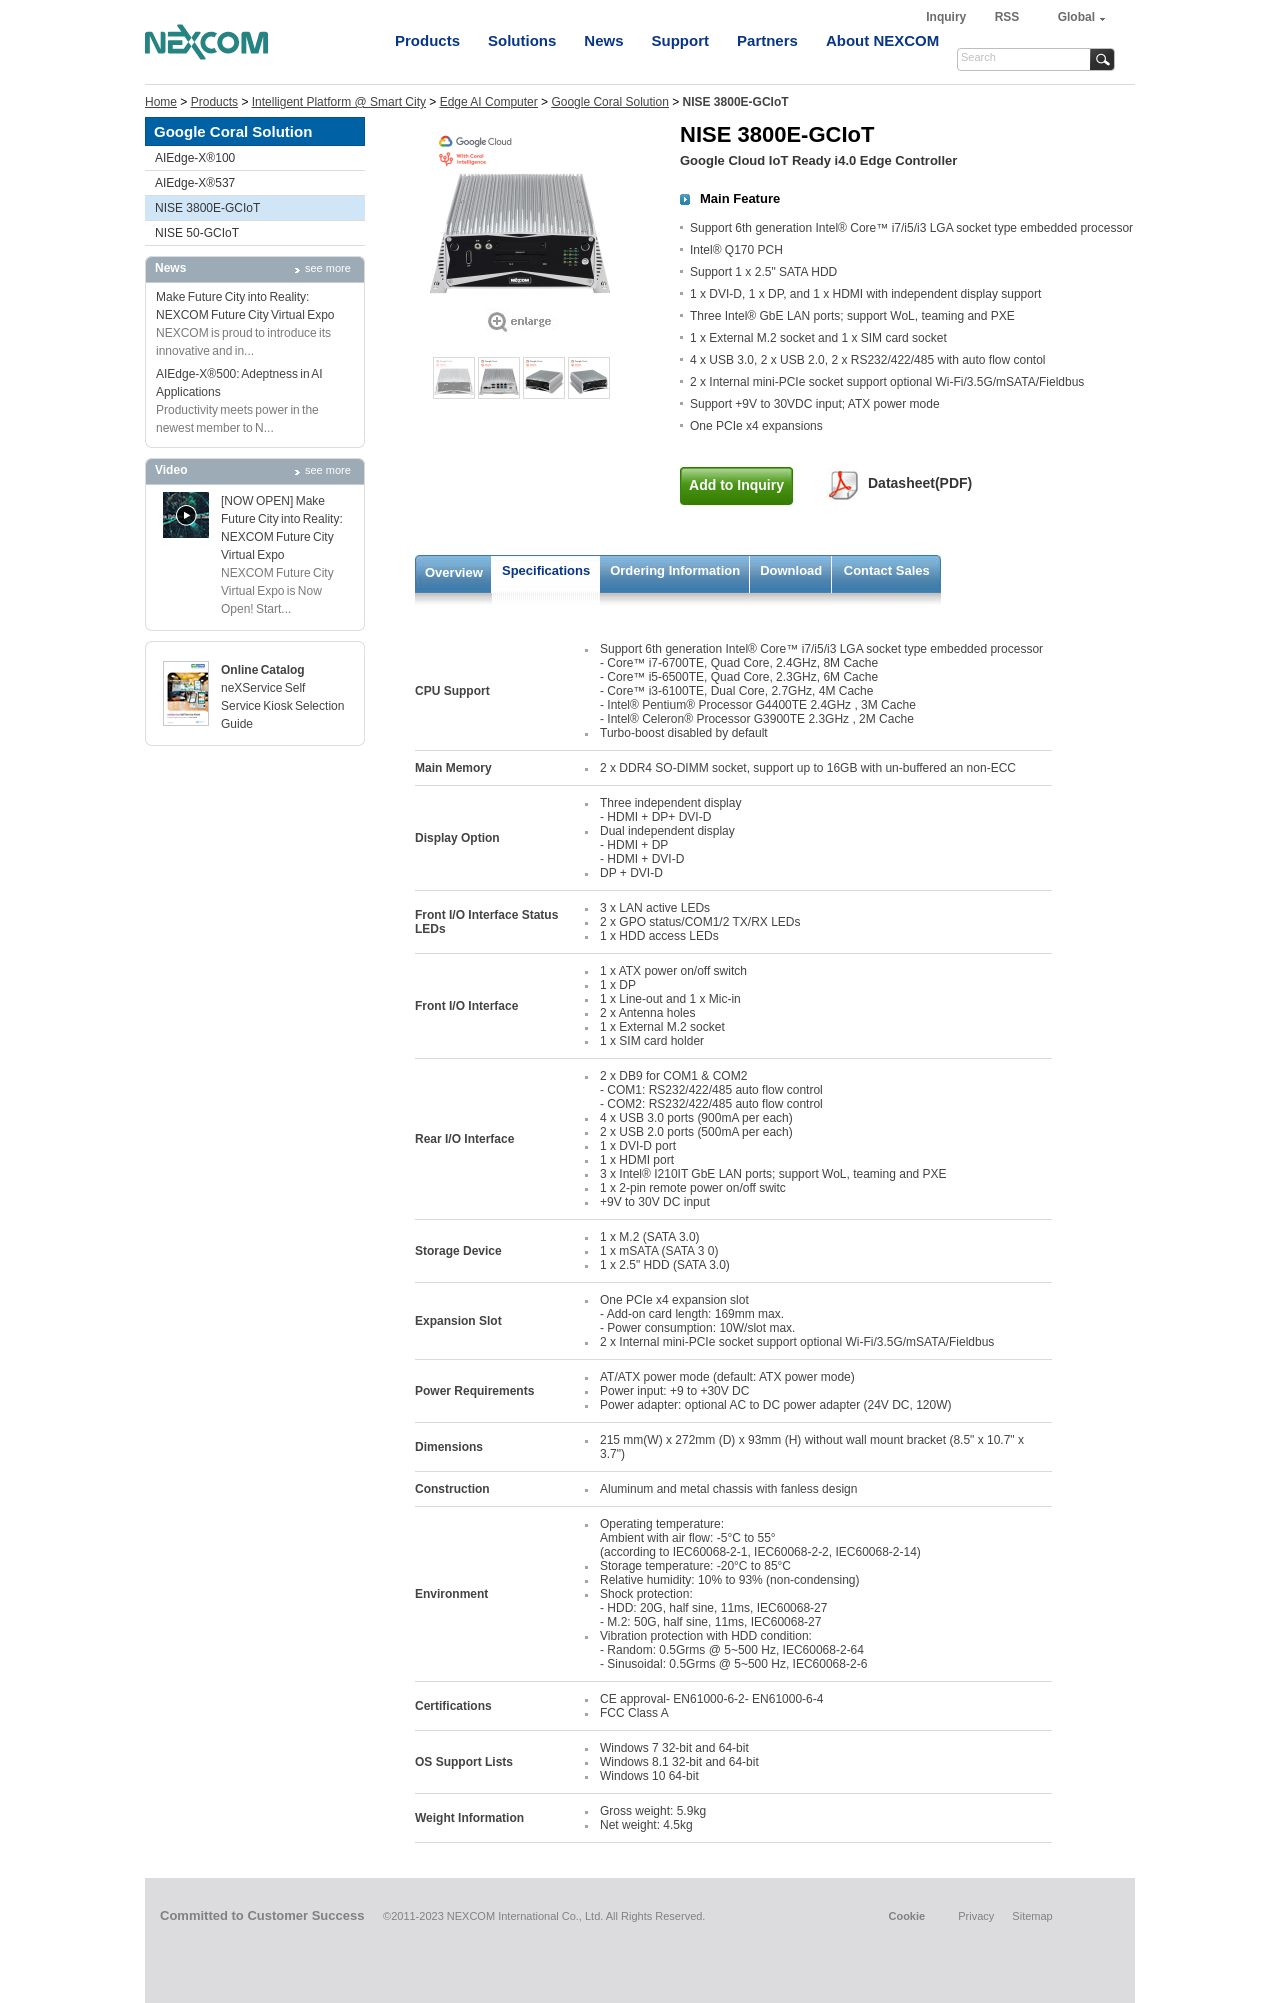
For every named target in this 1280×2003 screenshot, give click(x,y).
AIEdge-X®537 (195, 183)
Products (427, 40)
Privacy (976, 1916)
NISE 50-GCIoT (197, 233)
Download (791, 570)
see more (328, 268)
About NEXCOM (882, 40)
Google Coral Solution (609, 102)
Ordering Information (675, 570)
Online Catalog (263, 670)
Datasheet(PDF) (920, 483)
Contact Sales (887, 570)
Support (681, 40)
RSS (1007, 17)
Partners (767, 40)
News (603, 40)
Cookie (906, 1916)
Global (1076, 17)
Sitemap (1032, 1916)
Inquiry (947, 17)
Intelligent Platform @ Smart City (339, 102)
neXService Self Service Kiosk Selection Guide (282, 706)
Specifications (546, 570)
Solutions (522, 40)
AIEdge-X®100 (195, 158)
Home (161, 102)
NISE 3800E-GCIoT (207, 208)
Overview (454, 572)
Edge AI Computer (489, 102)
